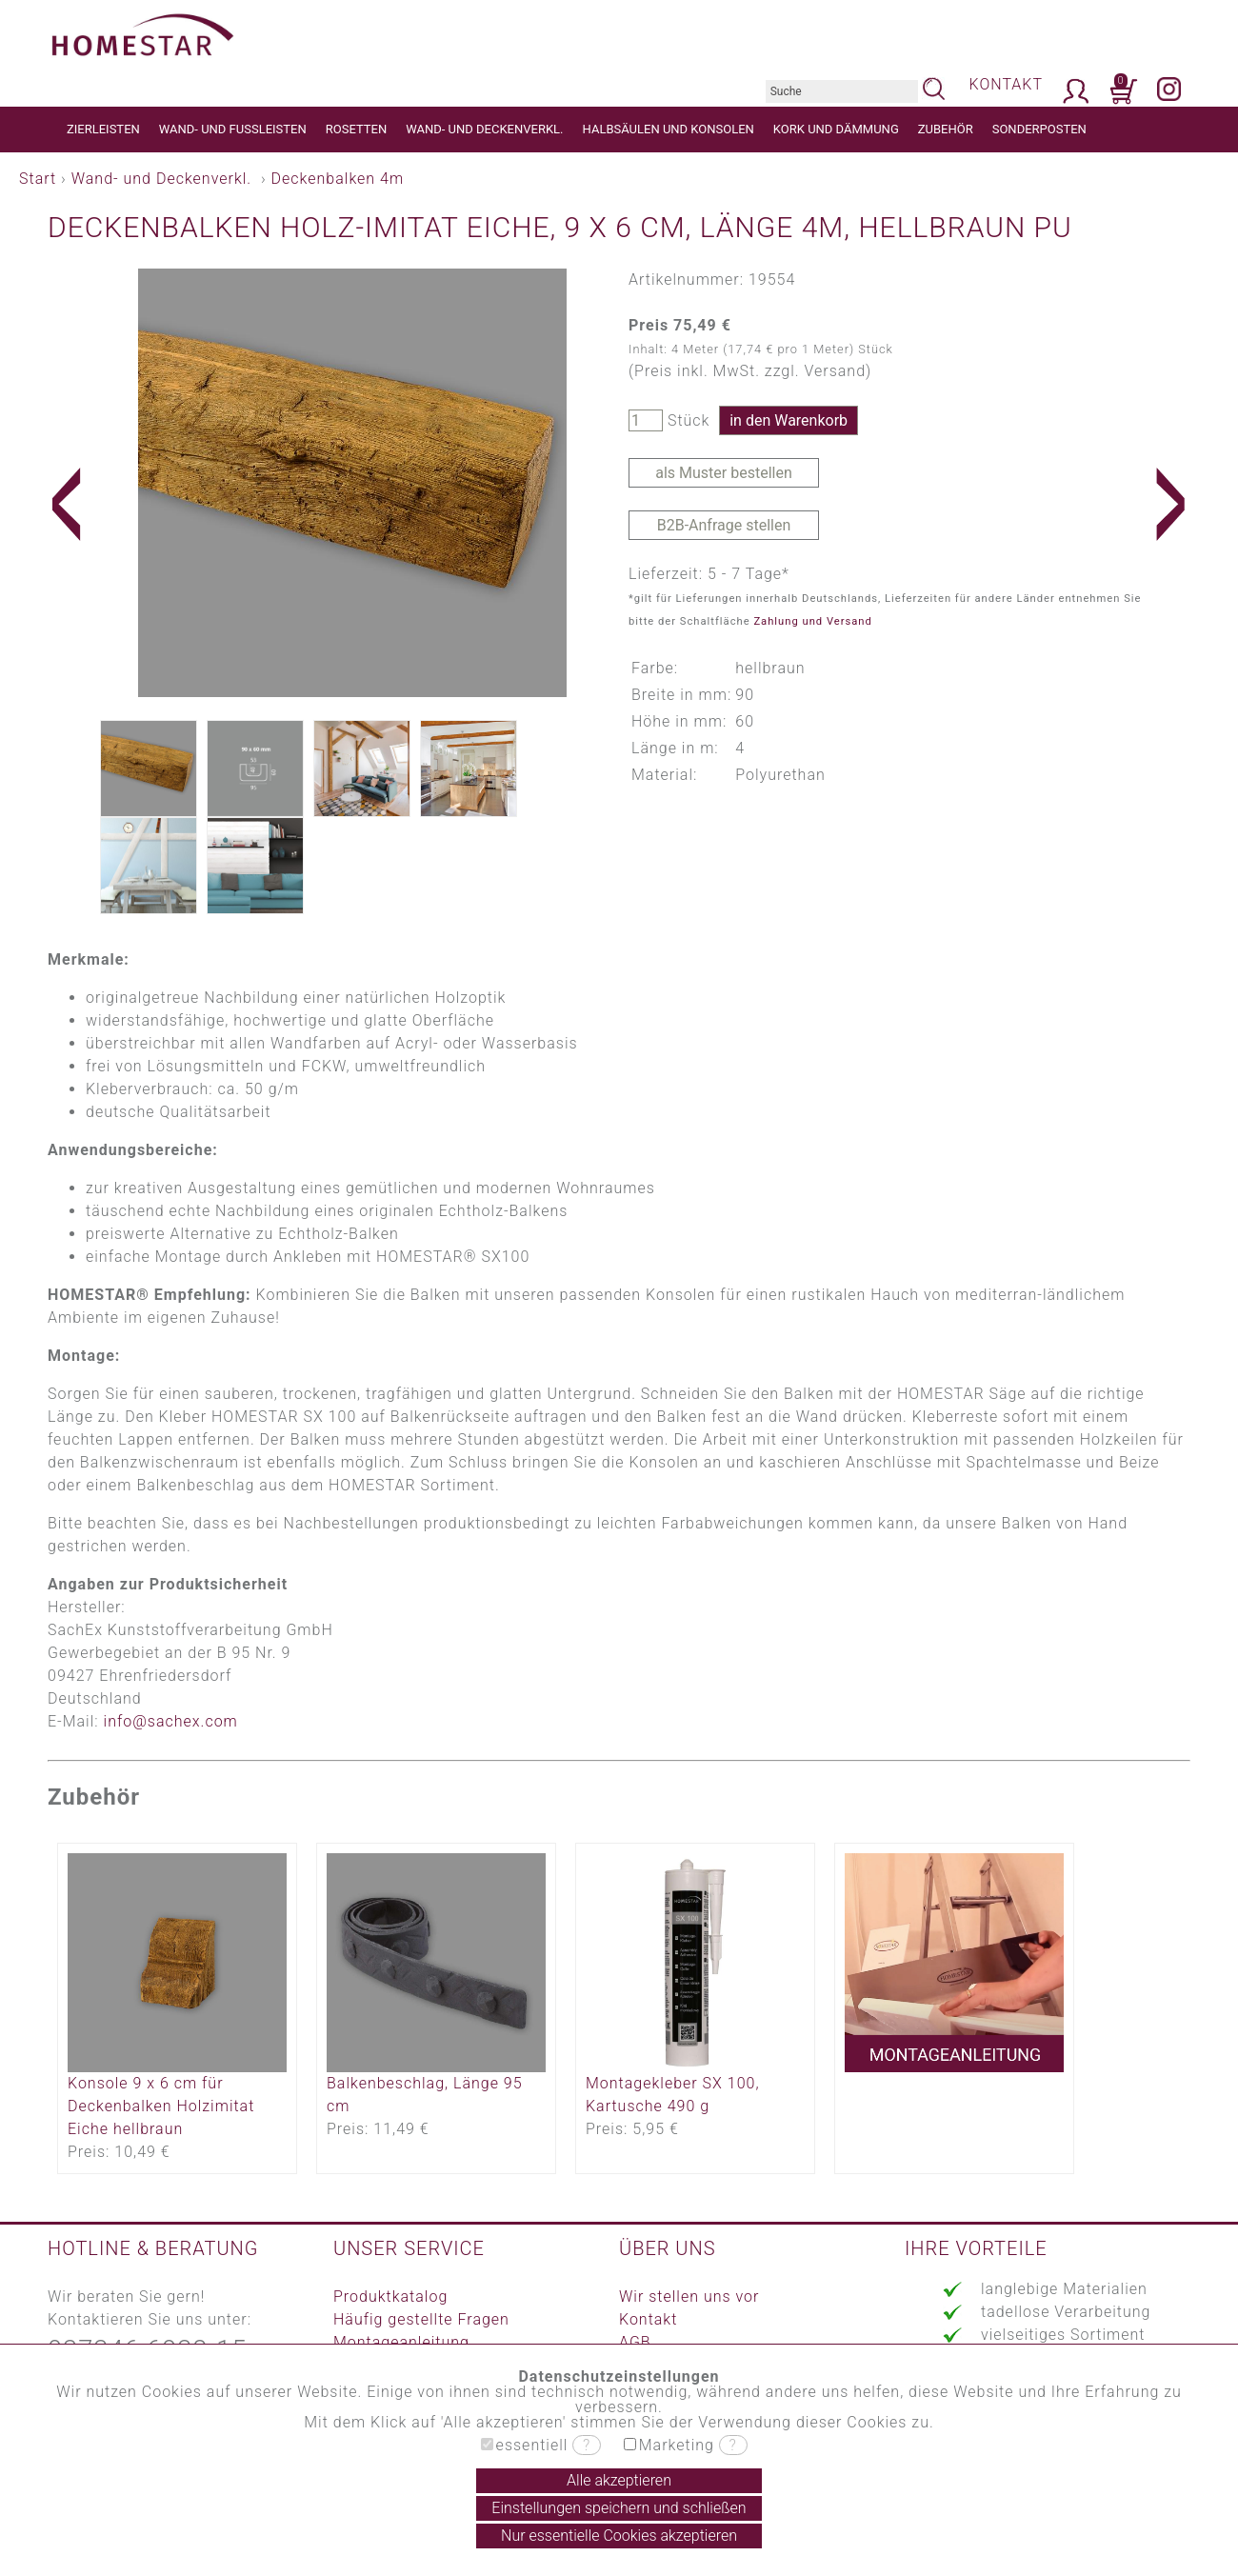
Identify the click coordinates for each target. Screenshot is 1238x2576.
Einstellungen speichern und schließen (618, 2508)
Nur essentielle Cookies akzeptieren (619, 2535)
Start (37, 179)
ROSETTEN (356, 129)
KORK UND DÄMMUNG (836, 129)
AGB (635, 2342)
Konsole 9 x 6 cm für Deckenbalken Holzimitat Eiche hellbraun (161, 2106)
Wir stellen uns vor (689, 2296)
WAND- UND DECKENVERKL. (484, 129)
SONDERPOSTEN (1039, 129)
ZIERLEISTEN (103, 129)
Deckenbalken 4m (338, 179)
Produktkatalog (390, 2296)
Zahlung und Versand (812, 621)
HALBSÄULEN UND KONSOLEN (668, 129)
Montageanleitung (401, 2342)
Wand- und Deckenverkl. (161, 179)
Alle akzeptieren (619, 2480)
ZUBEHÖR (945, 129)
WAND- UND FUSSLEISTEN (233, 129)
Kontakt (648, 2319)
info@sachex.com (171, 1721)
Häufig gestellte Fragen (421, 2319)
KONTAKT (1006, 84)
